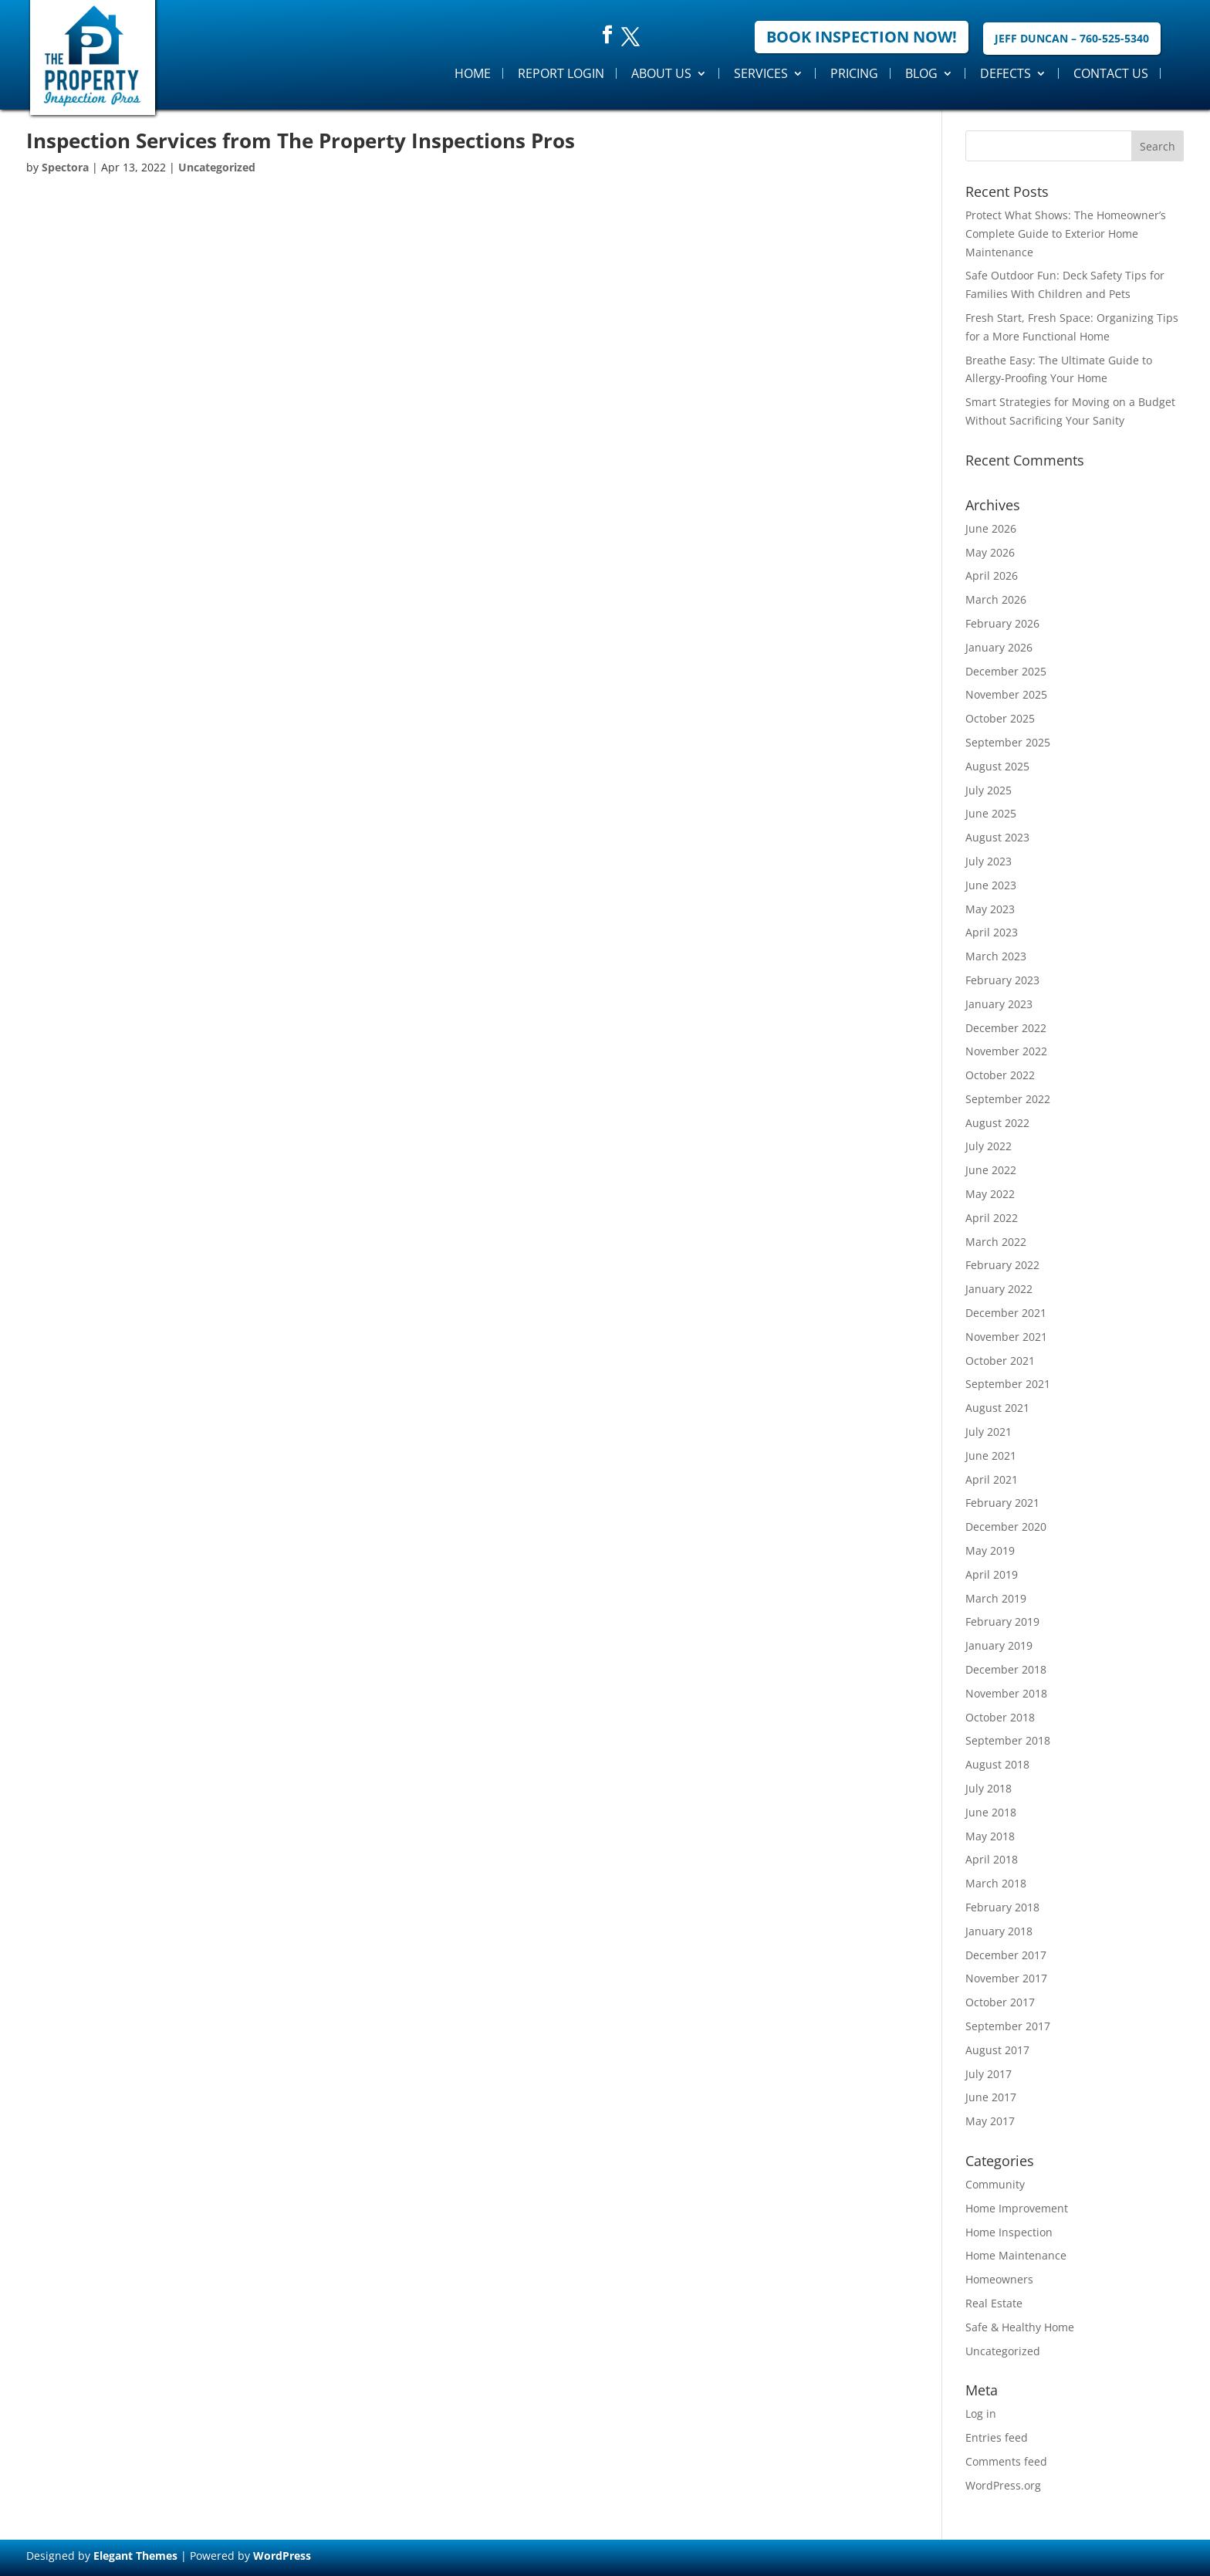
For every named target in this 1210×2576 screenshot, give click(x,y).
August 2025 (997, 766)
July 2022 (988, 1146)
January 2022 (999, 1288)
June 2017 (990, 2097)
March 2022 (995, 1241)
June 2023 (990, 885)
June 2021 (990, 1455)
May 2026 (990, 552)
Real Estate (993, 2303)
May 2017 (990, 2121)
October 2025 (1000, 718)
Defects (1005, 73)
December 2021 (1005, 1312)
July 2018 (988, 1788)
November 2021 (1006, 1336)
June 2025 (990, 813)
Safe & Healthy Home (1019, 2327)
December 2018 (1005, 1669)
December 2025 (1005, 671)
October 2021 (1000, 1360)
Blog (921, 73)
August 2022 (997, 1122)
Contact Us (1110, 73)
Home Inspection (1009, 2232)
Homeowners (999, 2279)
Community (995, 2184)
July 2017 (988, 2074)
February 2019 (1002, 1621)
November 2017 (1006, 1978)
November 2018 (1006, 1693)
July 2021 (988, 1431)
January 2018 (999, 1931)
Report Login (561, 73)
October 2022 (1000, 1075)
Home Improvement (1016, 2208)
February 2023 (1002, 980)
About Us (661, 73)
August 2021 (997, 1407)
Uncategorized (216, 167)
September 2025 (1007, 742)
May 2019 (990, 1550)
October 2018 (1000, 1717)
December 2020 (1005, 1526)
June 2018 (990, 1812)
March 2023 (995, 956)
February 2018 (1002, 1907)
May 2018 (990, 1836)
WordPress (282, 2555)
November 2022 (1006, 1051)
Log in (980, 2413)
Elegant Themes (135, 2555)
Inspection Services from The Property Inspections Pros (300, 140)
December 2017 (1005, 1955)
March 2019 (995, 1598)
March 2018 (995, 1883)
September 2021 (1007, 1383)
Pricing (854, 73)
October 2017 (1000, 2002)
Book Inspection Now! (861, 36)
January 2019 (999, 1645)
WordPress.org (1003, 2485)
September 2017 (1007, 2026)
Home (473, 73)
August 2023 (997, 837)
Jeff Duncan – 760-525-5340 (1072, 38)
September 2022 (1007, 1099)
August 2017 (997, 2050)
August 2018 (997, 1764)
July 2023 (988, 861)
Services (761, 73)
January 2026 (999, 647)
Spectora (65, 167)
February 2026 (1002, 623)
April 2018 (991, 1859)
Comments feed (1006, 2461)
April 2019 (991, 1574)
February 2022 (1002, 1265)
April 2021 (991, 1479)
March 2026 (995, 599)
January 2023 (999, 1004)
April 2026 (991, 575)
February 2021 (1002, 1502)
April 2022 (991, 1217)
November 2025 (1006, 694)
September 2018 (1007, 1740)
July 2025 (988, 790)
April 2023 (991, 932)
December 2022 (1005, 1028)
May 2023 (990, 909)
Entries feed (996, 2437)
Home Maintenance (1015, 2255)
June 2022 (990, 1170)
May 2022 (990, 1193)
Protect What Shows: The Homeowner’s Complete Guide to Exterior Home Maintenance (1065, 233)
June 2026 (990, 528)
